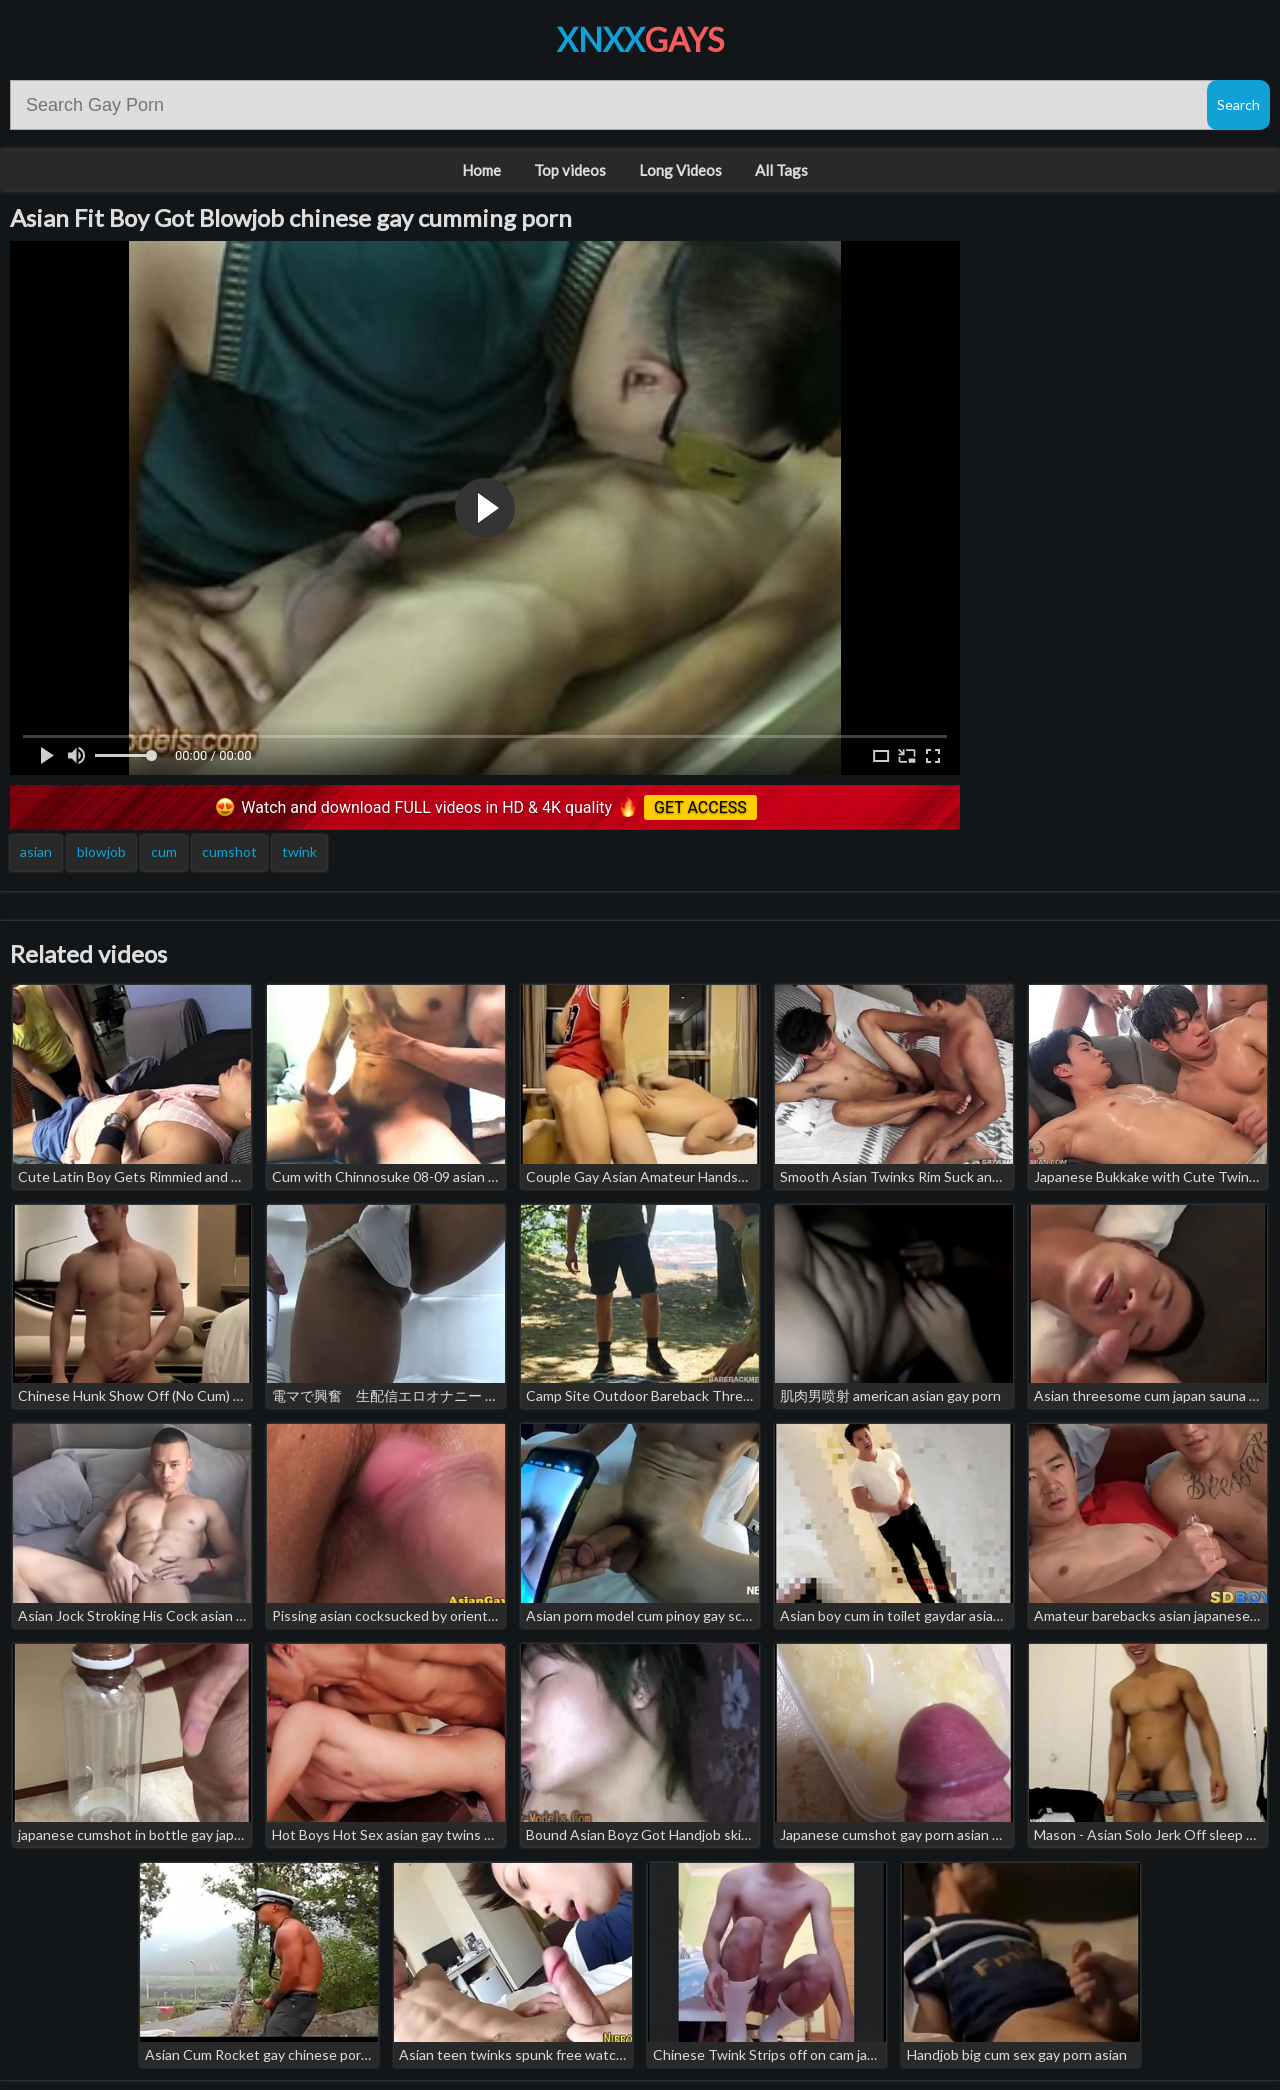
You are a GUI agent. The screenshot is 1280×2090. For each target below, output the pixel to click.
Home (481, 170)
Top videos (570, 170)
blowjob (101, 851)
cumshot (229, 851)
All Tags (781, 170)
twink (299, 851)
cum (164, 851)
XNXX (640, 39)
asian (36, 851)
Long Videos (680, 170)
